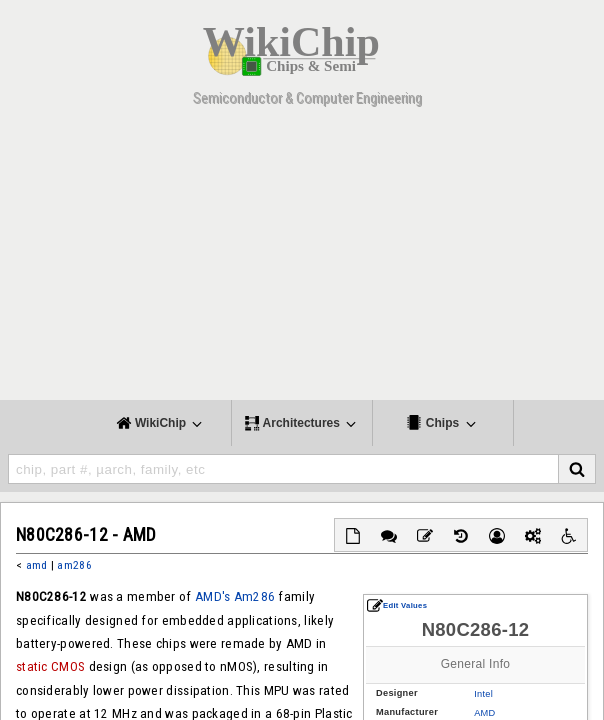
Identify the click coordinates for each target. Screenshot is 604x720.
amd (37, 565)
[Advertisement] (302, 260)
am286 (74, 565)
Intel (483, 694)
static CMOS (50, 666)
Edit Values (397, 605)
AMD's (212, 596)
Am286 (254, 596)
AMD (484, 713)
